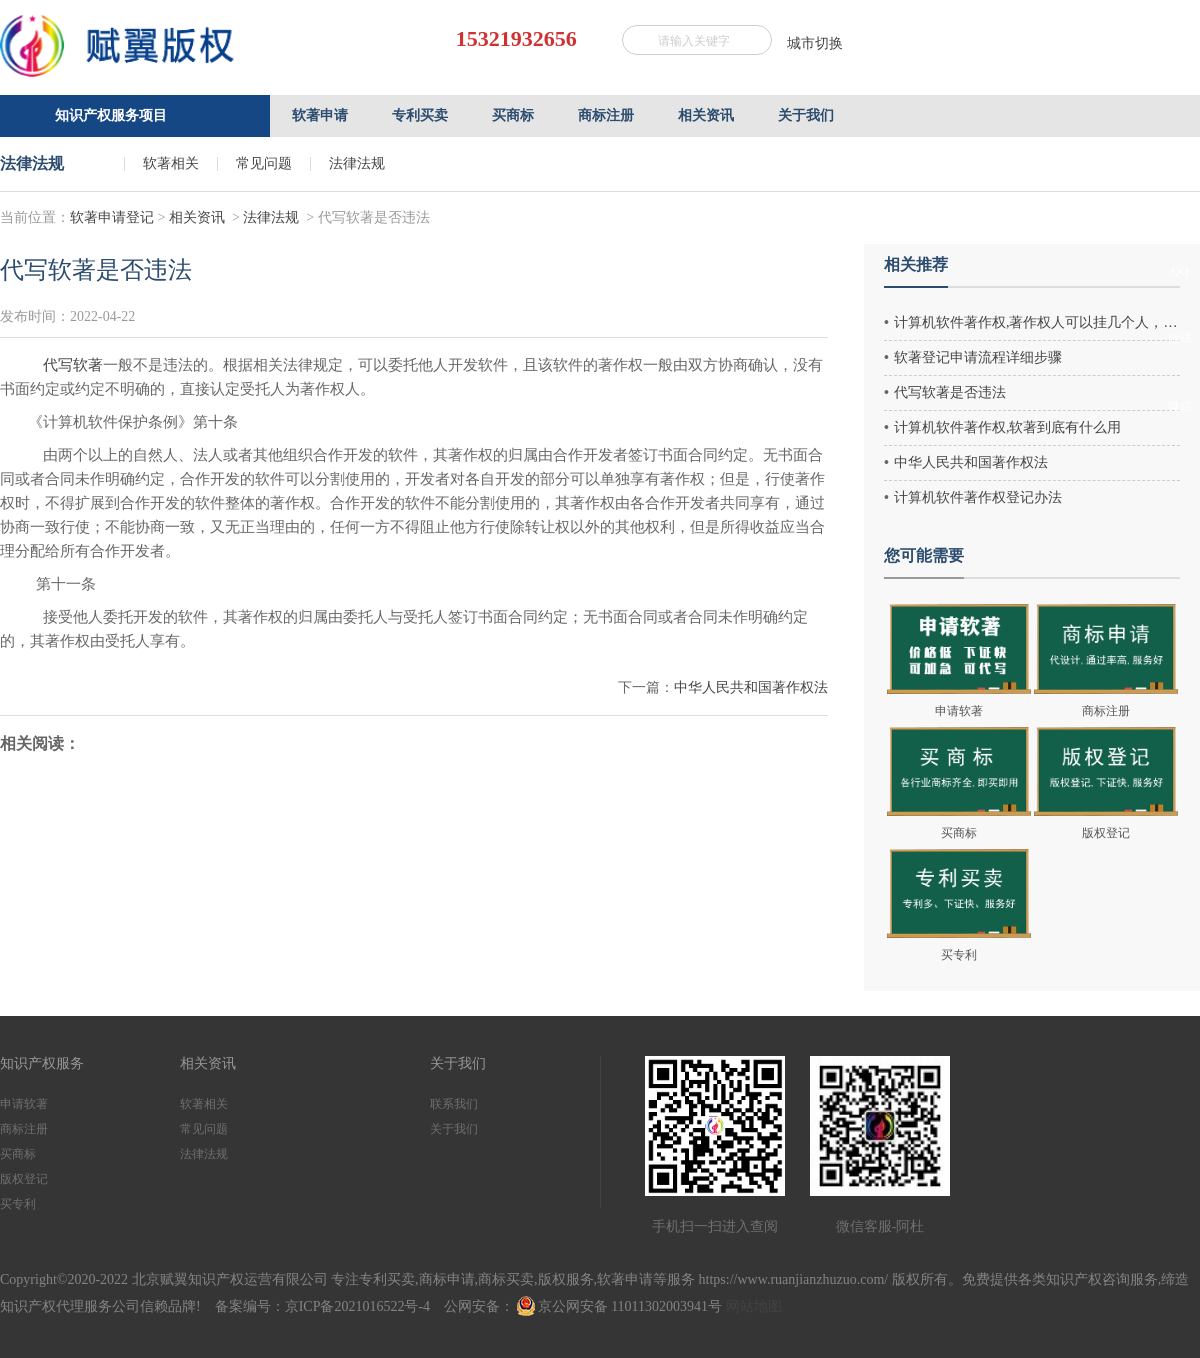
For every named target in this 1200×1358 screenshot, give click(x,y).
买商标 (18, 1154)
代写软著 (73, 365)
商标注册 (24, 1129)
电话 (1180, 338)
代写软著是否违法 (950, 392)
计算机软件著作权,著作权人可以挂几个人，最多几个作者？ (1037, 322)
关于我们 (454, 1129)
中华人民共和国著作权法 (751, 687)
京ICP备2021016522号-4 (357, 1306)
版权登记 (24, 1179)
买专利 (18, 1204)
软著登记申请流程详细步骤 (978, 357)
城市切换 (815, 43)
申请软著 (24, 1104)
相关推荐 (916, 264)
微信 (1180, 406)
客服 (1180, 211)
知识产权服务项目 (111, 115)
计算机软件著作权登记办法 (978, 497)
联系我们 (454, 1104)
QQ (1179, 271)
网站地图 (754, 1306)
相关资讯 (197, 217)
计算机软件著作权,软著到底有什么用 (1008, 427)
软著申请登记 (112, 217)
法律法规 (357, 163)
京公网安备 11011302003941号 (620, 1306)
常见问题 (264, 163)
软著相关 (171, 163)
